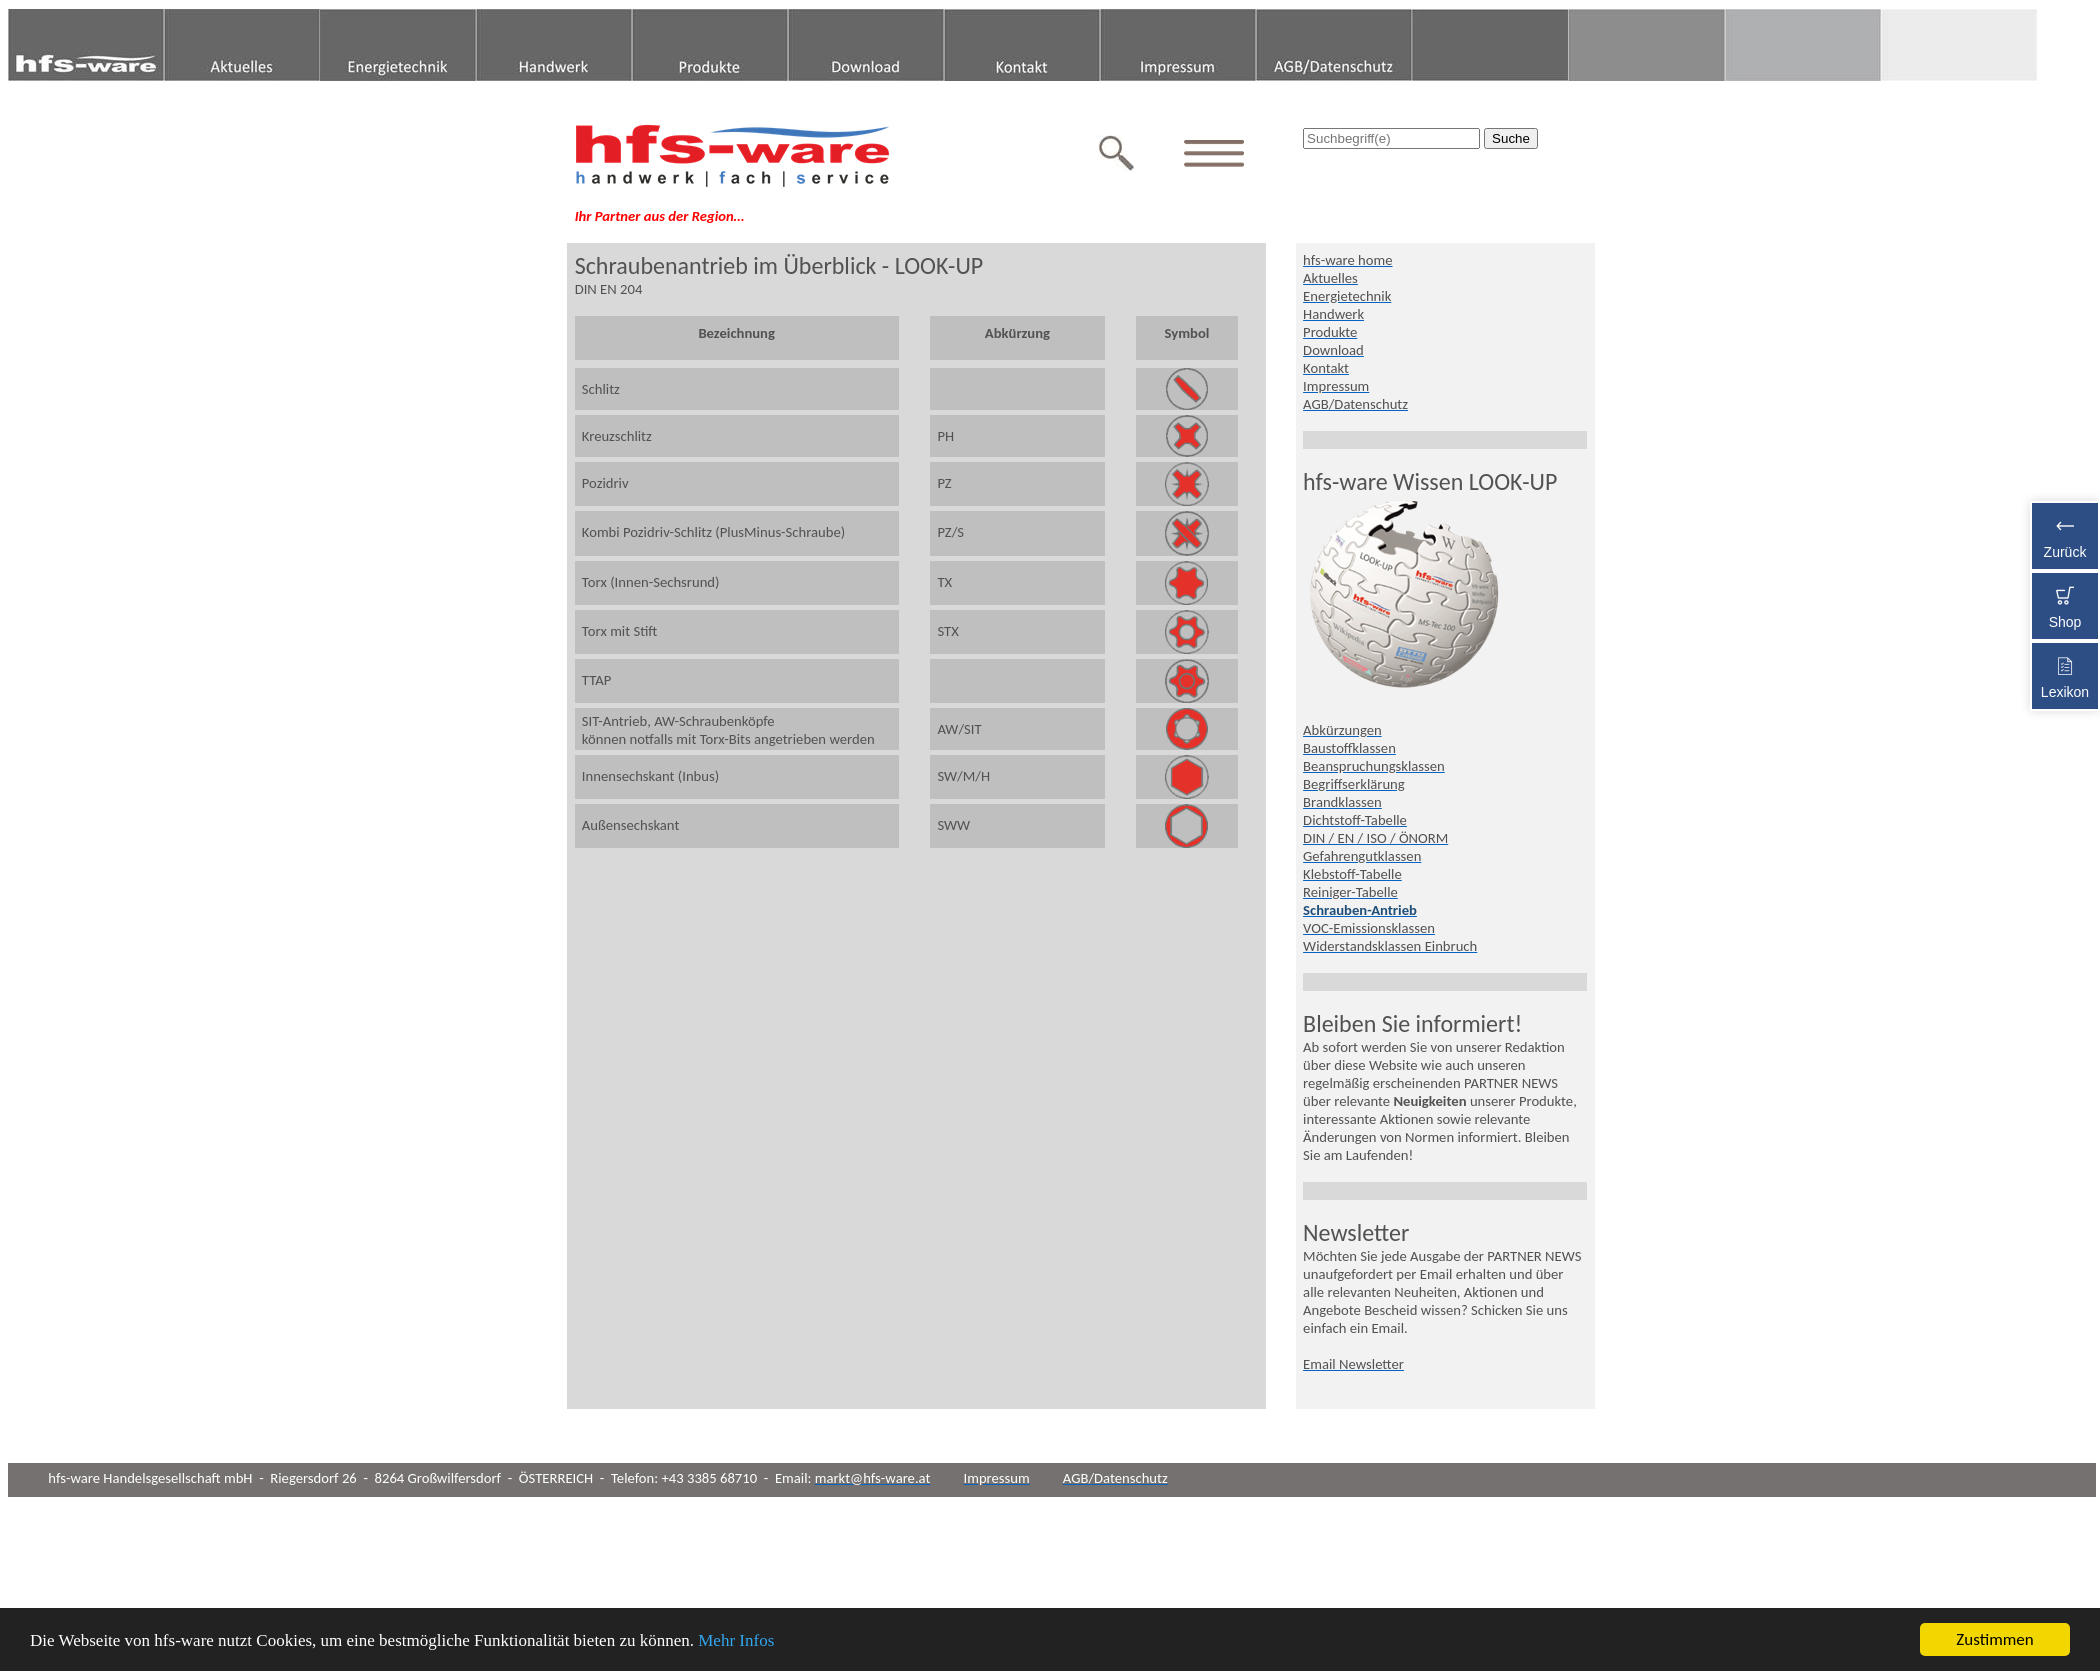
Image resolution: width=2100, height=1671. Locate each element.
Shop (2065, 603)
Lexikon (2065, 673)
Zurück (2065, 533)
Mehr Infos (736, 1641)
